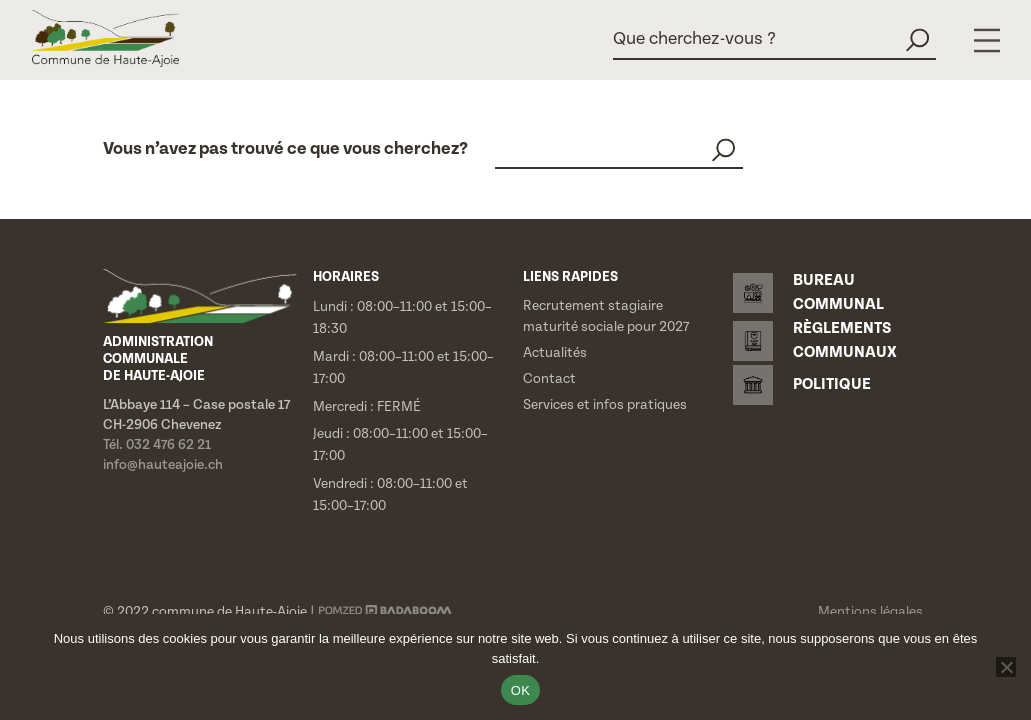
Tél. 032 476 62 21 (157, 445)
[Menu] (987, 40)
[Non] (1006, 667)
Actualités (555, 353)
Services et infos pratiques (605, 405)
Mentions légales (870, 612)
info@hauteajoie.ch (163, 465)
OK (520, 690)
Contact (549, 379)
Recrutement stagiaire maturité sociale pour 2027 (606, 316)
